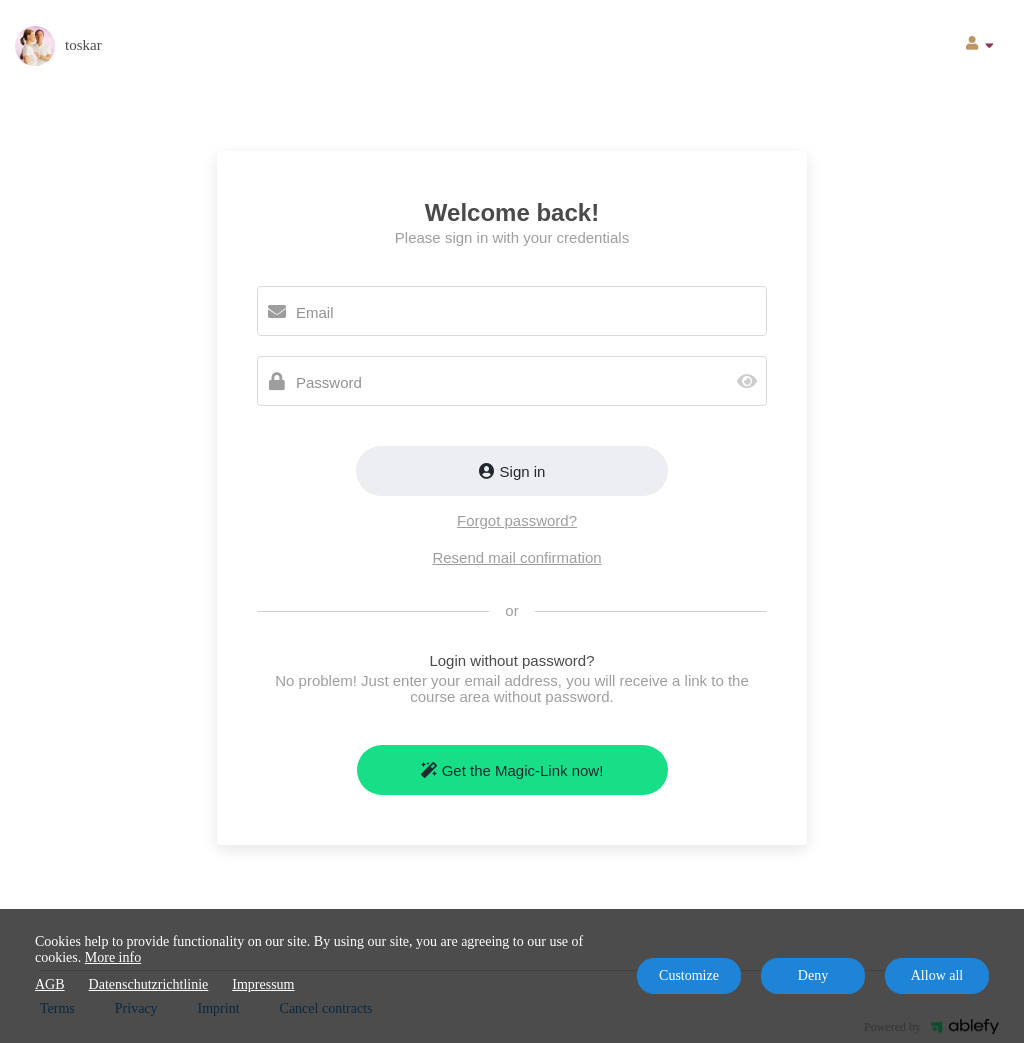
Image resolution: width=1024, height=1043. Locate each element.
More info (113, 957)
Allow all (937, 975)
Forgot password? (517, 520)
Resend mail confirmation (516, 557)
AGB (50, 984)
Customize (689, 975)
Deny (813, 975)
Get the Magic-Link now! (512, 770)
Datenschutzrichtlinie (149, 984)
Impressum (263, 984)
